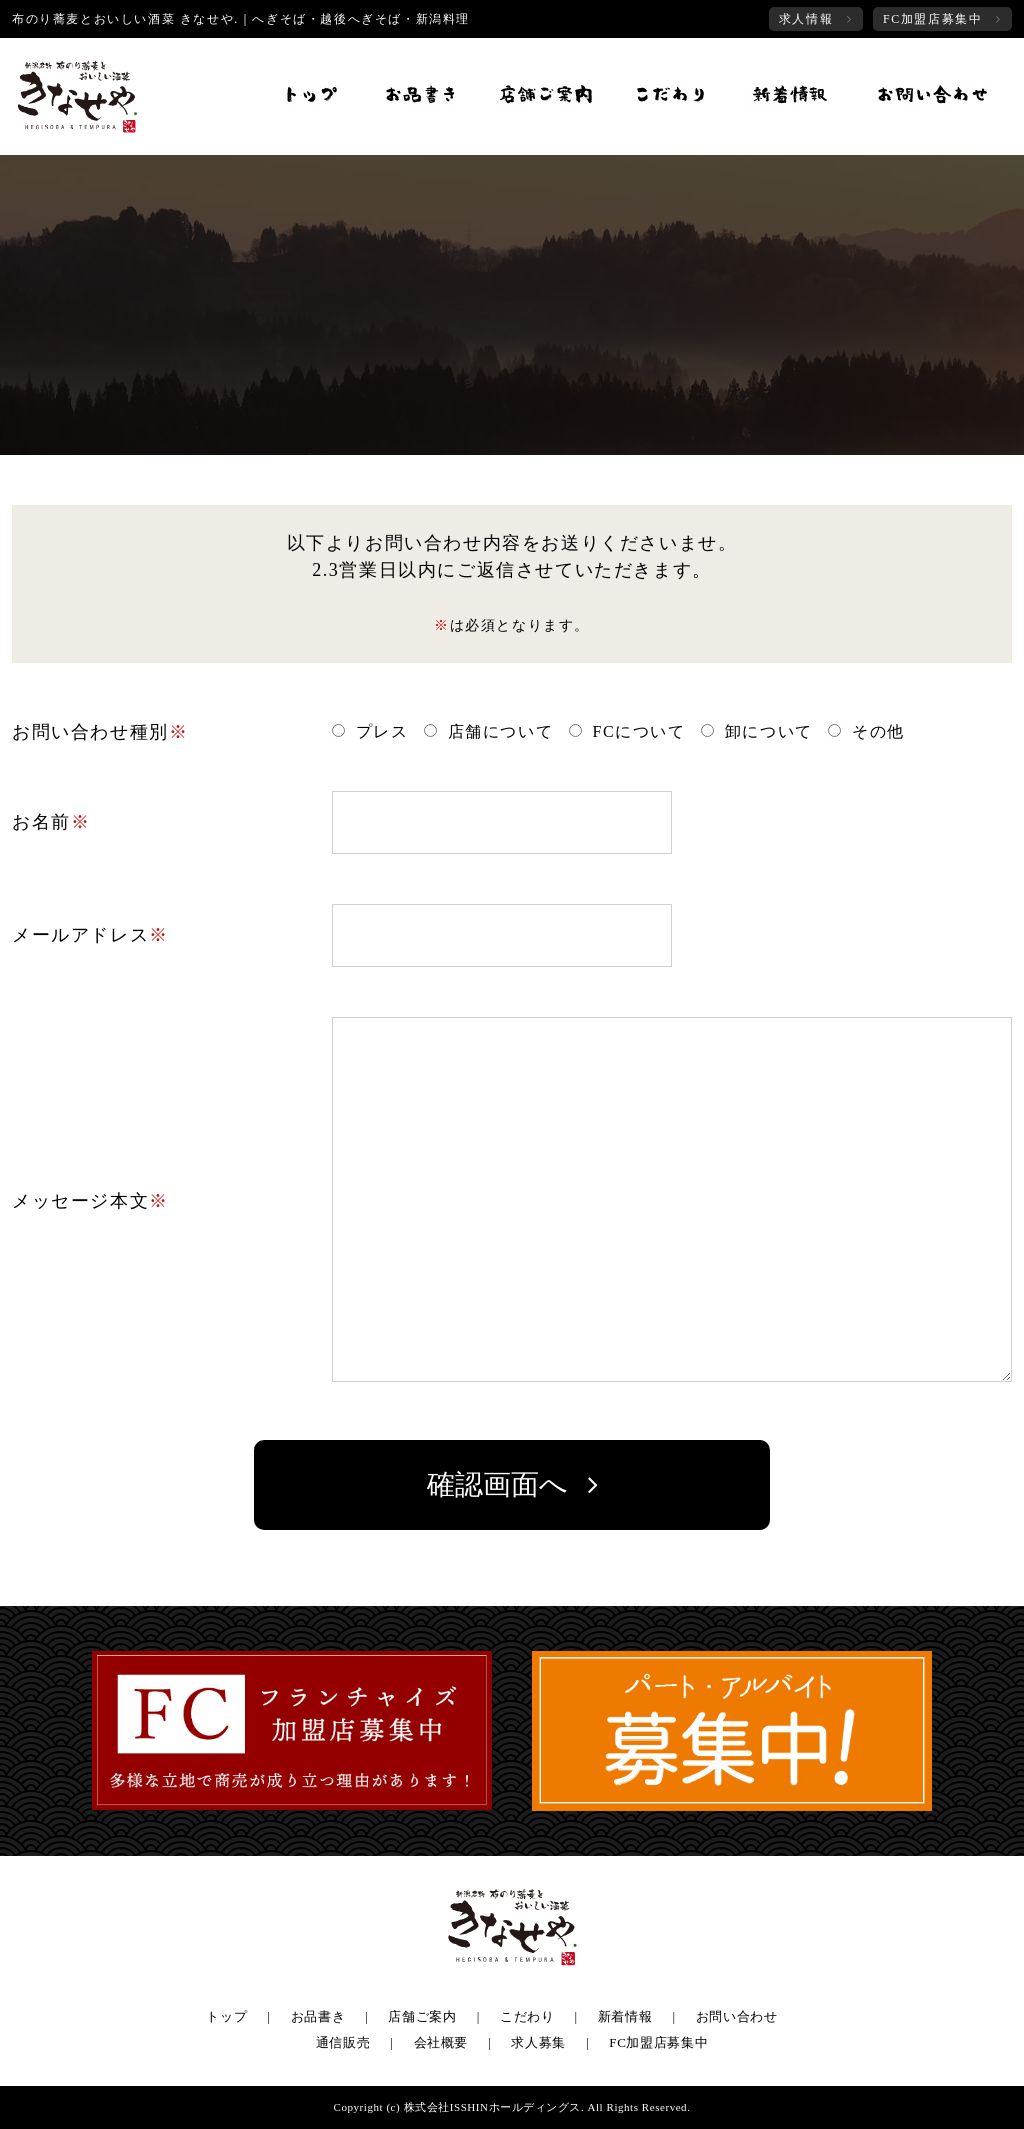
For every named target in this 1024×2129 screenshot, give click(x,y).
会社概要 (441, 2042)
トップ (226, 2016)
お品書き (318, 2016)
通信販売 (343, 2042)
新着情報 (625, 2016)
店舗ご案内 (422, 2016)
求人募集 (538, 2042)
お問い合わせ (737, 2016)
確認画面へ (497, 1484)
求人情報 (806, 19)
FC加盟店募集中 (932, 19)
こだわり (527, 2016)
